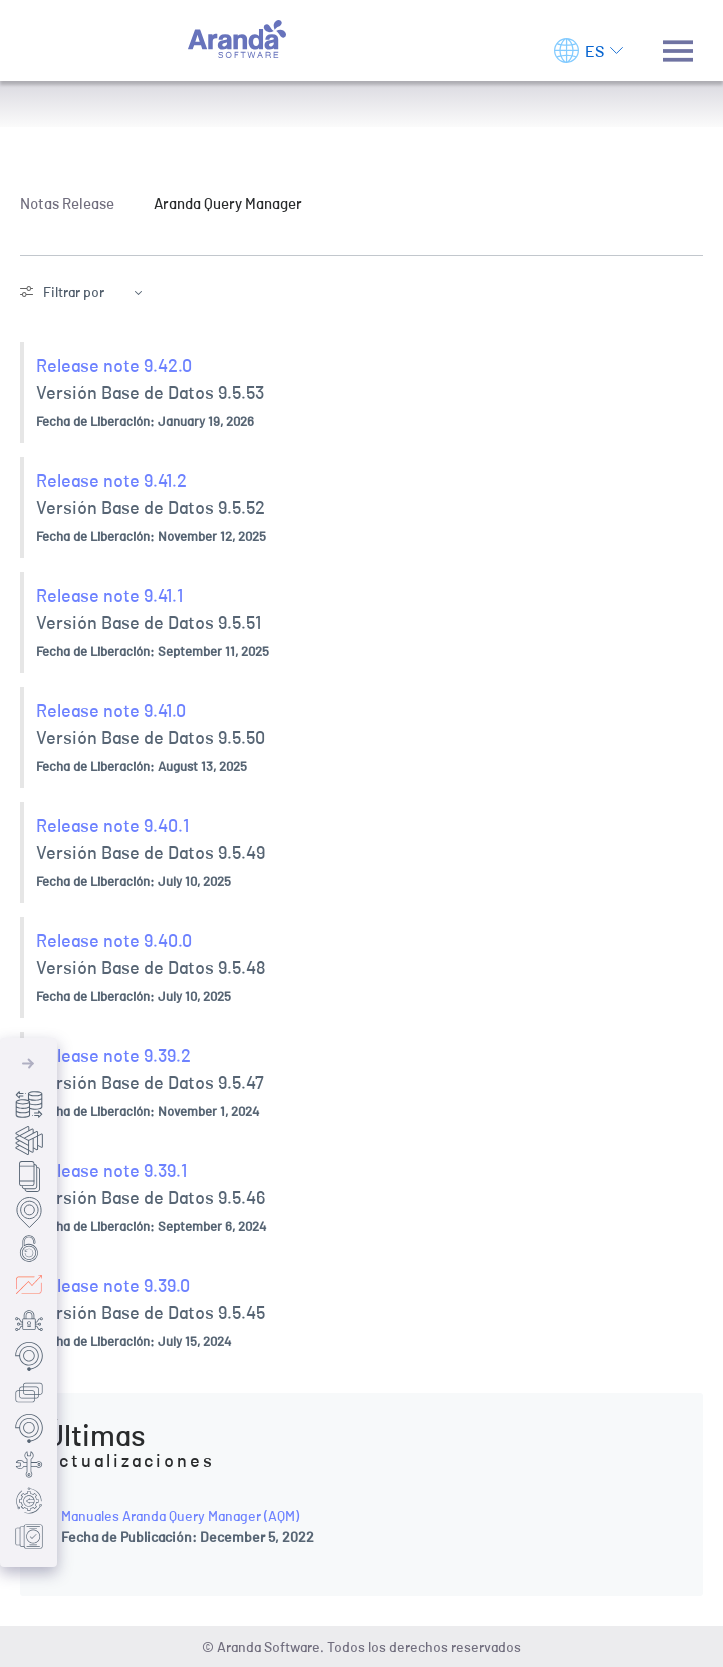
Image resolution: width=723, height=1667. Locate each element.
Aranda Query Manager (228, 203)
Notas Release (67, 203)
